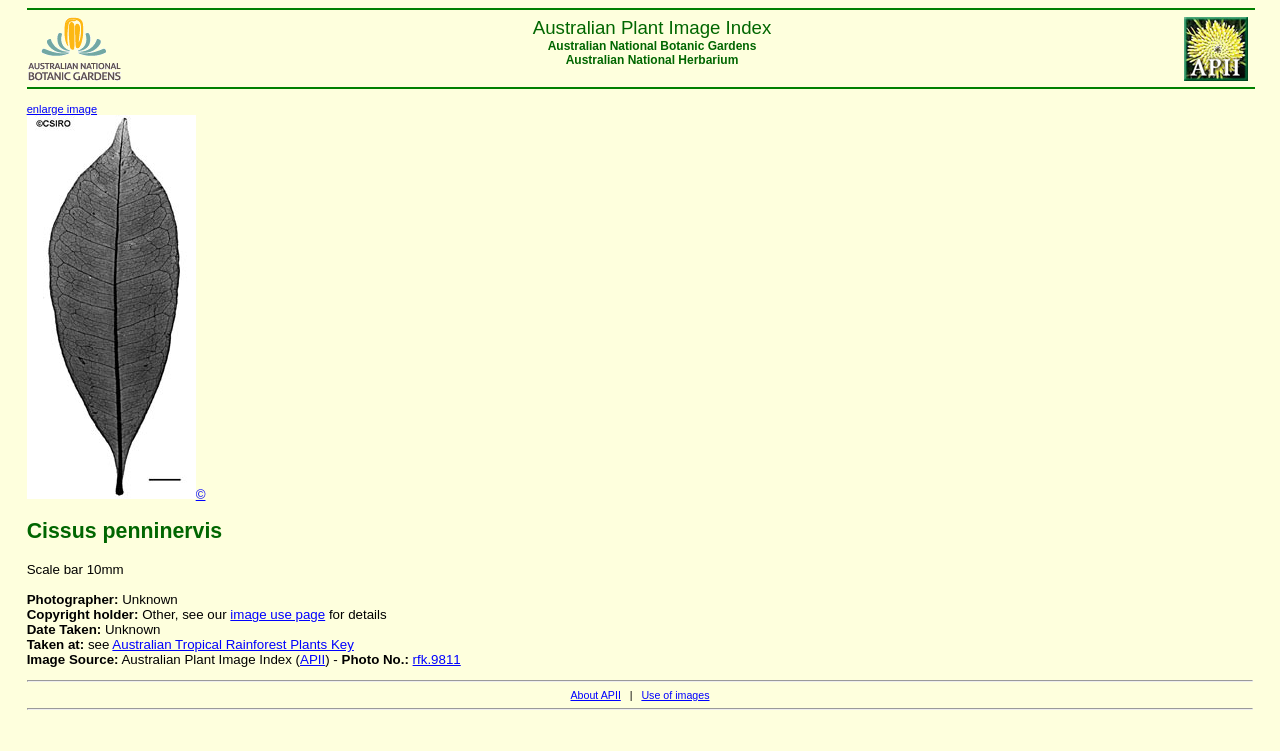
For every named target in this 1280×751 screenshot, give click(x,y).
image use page (277, 614)
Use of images (675, 695)
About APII (595, 695)
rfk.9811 (437, 659)
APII (312, 659)
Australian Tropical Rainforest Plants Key (233, 644)
